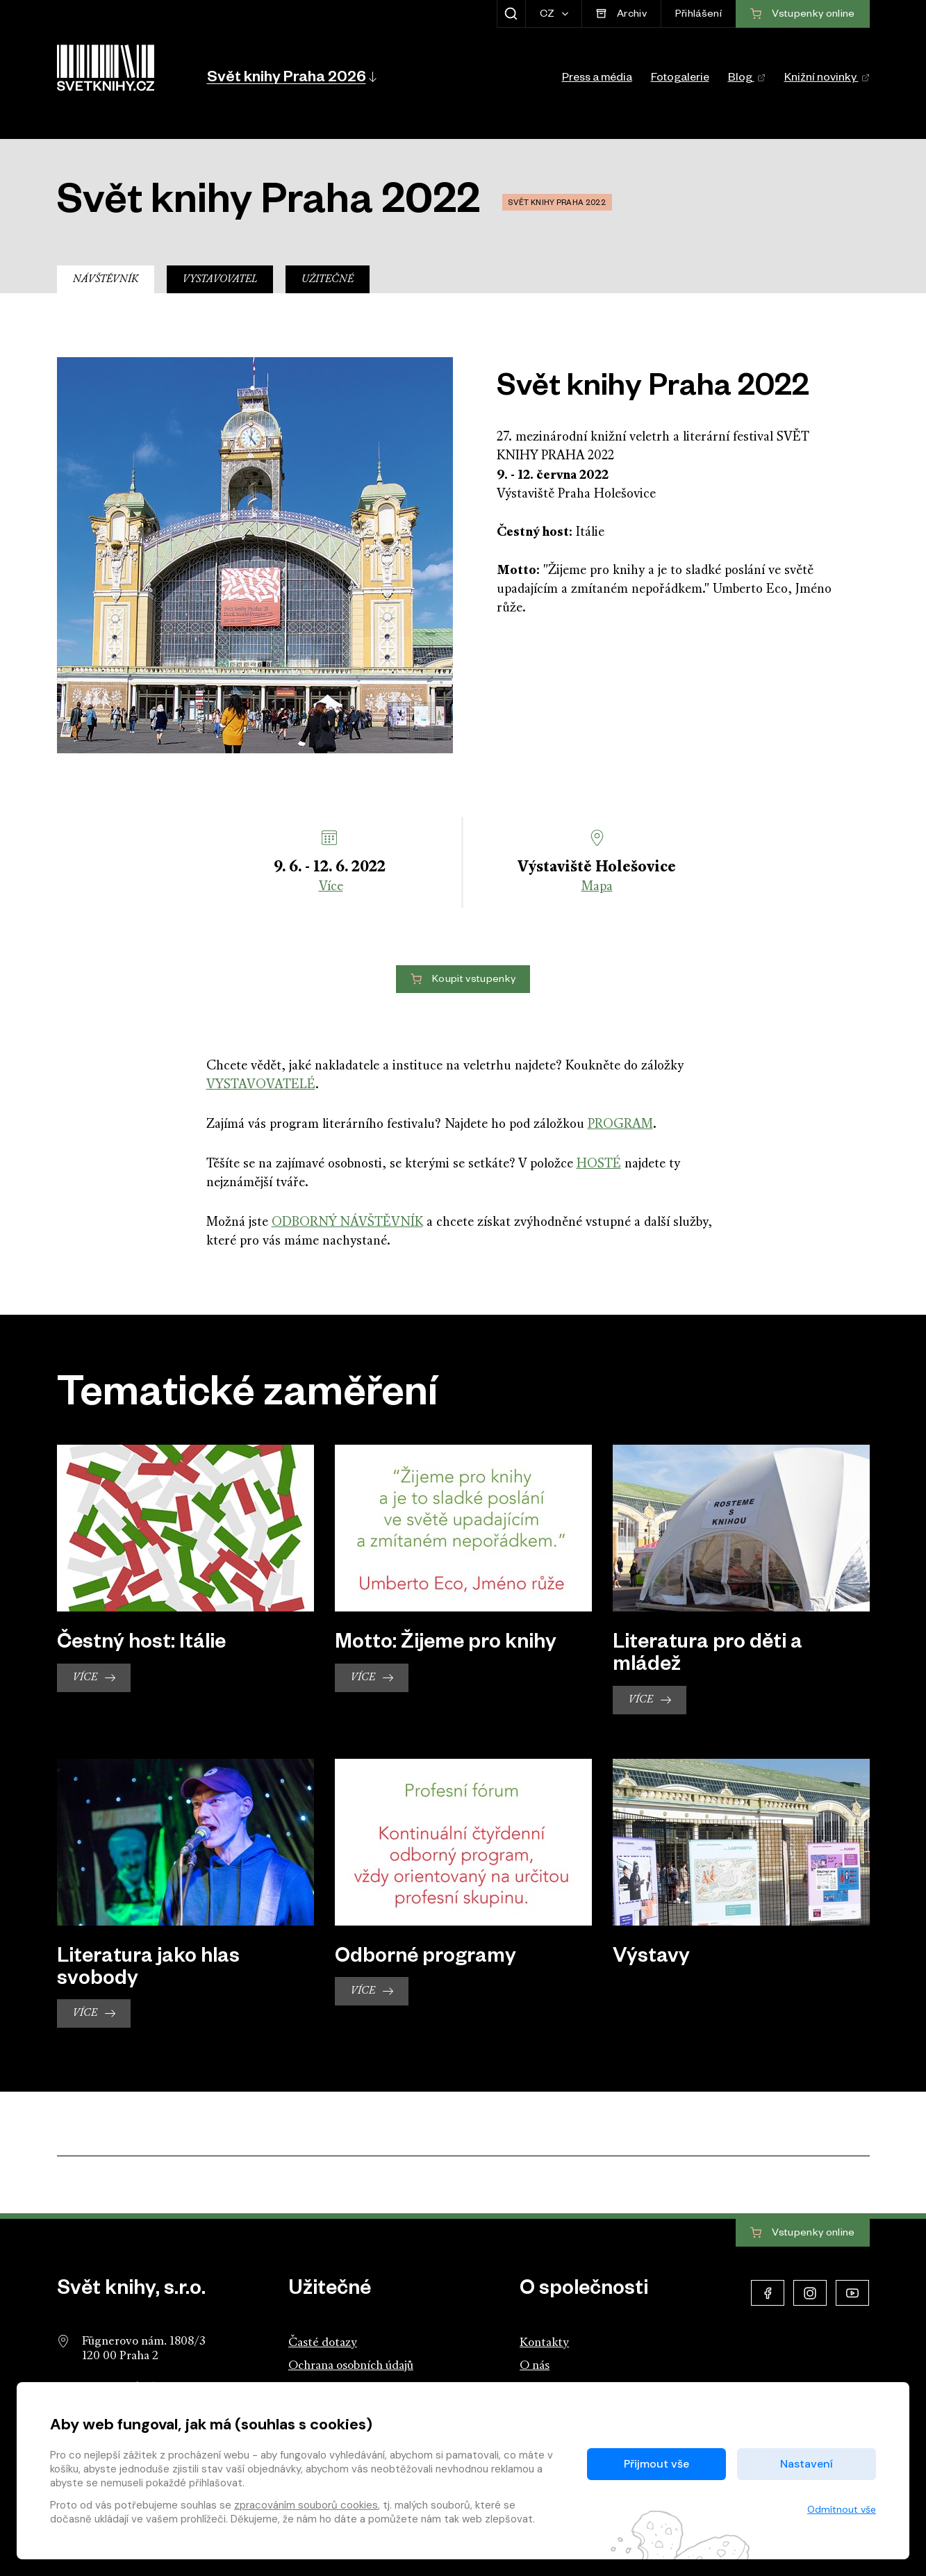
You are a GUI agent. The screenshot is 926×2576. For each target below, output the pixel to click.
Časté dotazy (322, 2343)
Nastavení (806, 2463)
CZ (548, 15)
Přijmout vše (656, 2463)
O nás (534, 2366)
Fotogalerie (680, 79)
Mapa (597, 887)
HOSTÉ (599, 1164)
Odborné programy (425, 1959)
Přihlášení (698, 15)
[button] (291, 76)
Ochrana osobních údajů (350, 2366)
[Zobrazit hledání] (511, 14)
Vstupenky (802, 2233)
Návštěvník (105, 279)
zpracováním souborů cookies (306, 2505)
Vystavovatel (220, 279)
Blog (747, 79)
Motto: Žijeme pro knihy (445, 1645)
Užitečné (327, 279)
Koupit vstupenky (463, 980)
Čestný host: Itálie (141, 1645)
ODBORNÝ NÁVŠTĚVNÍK (347, 1222)
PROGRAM (620, 1124)
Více (331, 887)
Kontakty (544, 2343)
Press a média (597, 79)
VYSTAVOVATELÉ (260, 1085)
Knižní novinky (827, 79)
